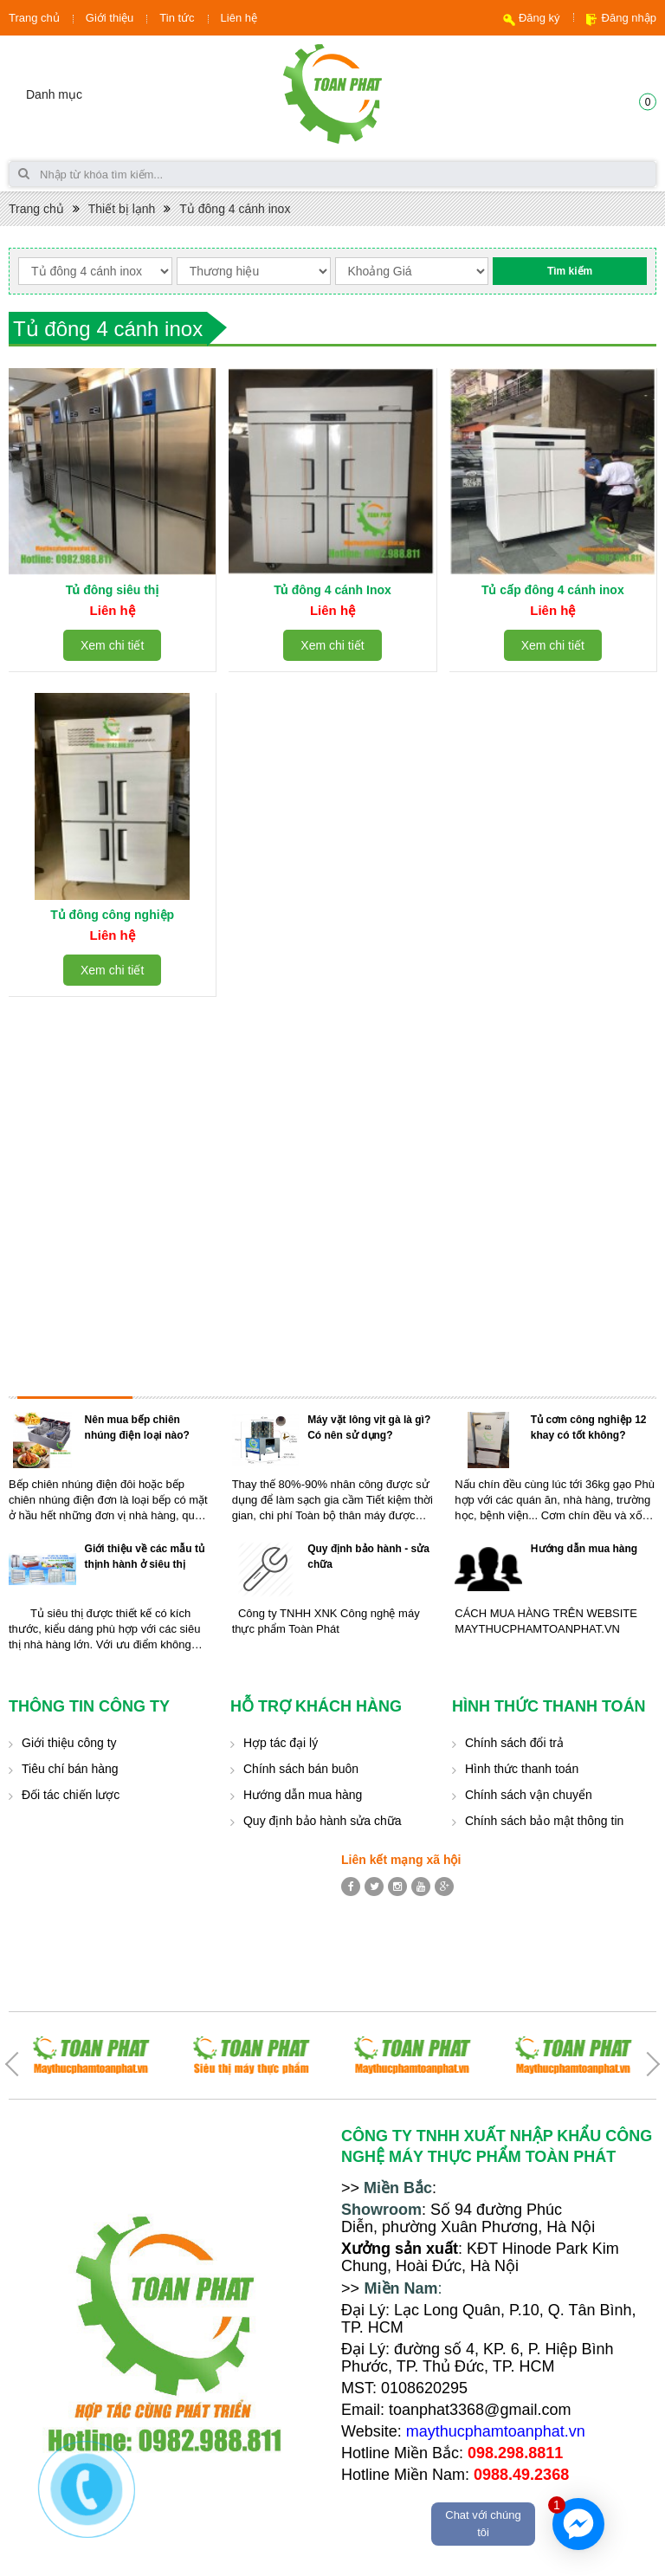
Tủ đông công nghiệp (112, 915)
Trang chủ (34, 17)
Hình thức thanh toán (521, 1769)
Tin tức (176, 17)
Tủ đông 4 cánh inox (234, 209)
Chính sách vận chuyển (528, 1795)
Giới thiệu (109, 17)
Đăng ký (539, 17)
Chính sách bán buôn (300, 1769)
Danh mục (54, 94)
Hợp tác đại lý (280, 1743)
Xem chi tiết (112, 645)
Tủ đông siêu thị (112, 590)
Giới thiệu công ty (69, 1743)
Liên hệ (239, 17)
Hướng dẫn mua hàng (584, 1549)
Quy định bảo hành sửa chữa (322, 1821)
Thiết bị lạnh (122, 209)
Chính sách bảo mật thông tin (544, 1821)
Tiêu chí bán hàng (70, 1769)
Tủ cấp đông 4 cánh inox (552, 590)
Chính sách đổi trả (514, 1743)
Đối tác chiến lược (70, 1795)
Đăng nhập (629, 17)
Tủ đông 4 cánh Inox (332, 590)
